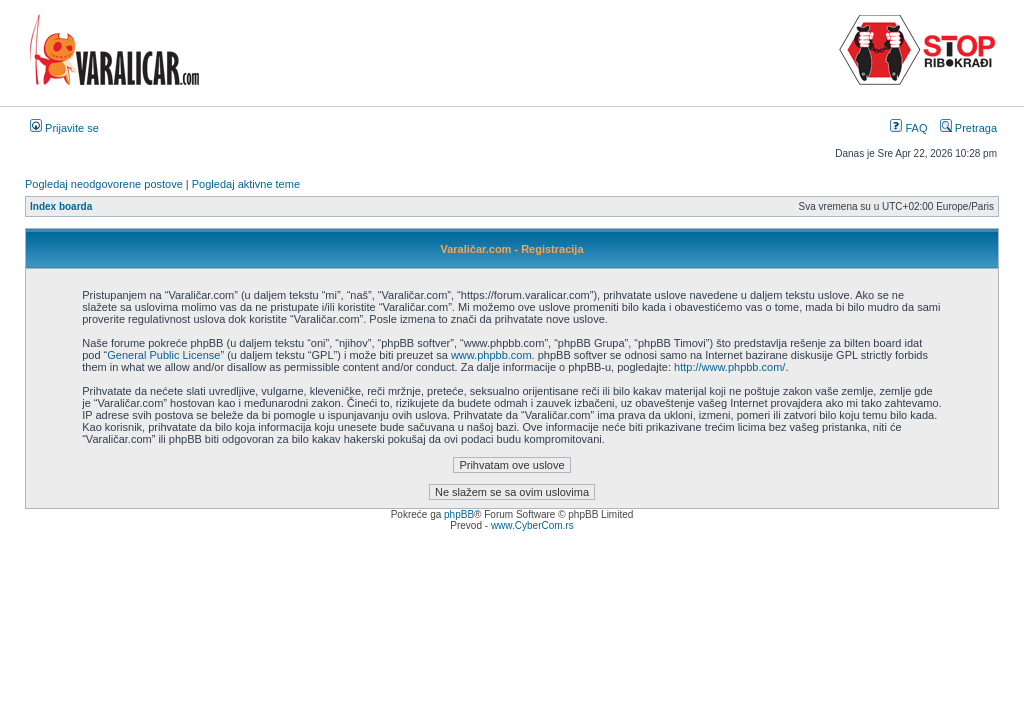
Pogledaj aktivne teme (246, 184)
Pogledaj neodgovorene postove (104, 184)
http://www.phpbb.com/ (729, 367)
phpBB (459, 514)
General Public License (163, 355)
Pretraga (968, 128)
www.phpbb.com (491, 355)
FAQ (908, 128)
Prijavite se (64, 128)
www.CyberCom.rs (532, 525)
